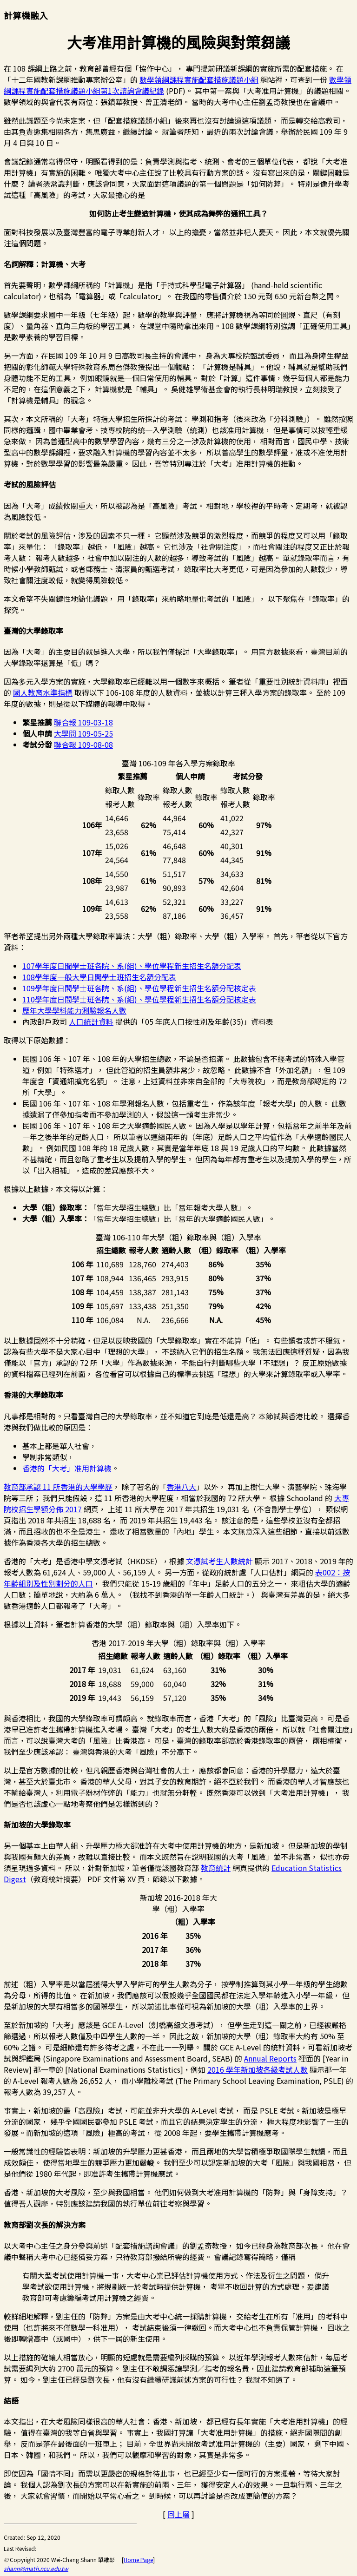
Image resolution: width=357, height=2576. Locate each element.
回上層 (178, 2514)
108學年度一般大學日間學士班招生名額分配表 (99, 976)
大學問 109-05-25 (83, 733)
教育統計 (216, 1867)
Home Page (138, 2559)
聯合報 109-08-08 (83, 744)
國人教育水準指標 (43, 692)
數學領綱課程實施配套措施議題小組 (198, 79)
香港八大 (181, 1486)
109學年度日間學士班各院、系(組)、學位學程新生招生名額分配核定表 (139, 988)
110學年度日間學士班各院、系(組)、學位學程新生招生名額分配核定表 (139, 999)
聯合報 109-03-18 (83, 722)
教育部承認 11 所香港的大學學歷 (58, 1486)
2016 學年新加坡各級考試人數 (257, 2069)
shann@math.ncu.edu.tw (36, 2568)
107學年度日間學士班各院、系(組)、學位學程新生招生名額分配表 (131, 965)
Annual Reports (270, 2058)
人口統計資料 (91, 1021)
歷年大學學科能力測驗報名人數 (74, 1010)
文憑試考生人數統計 (219, 1561)
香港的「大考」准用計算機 (67, 1468)
